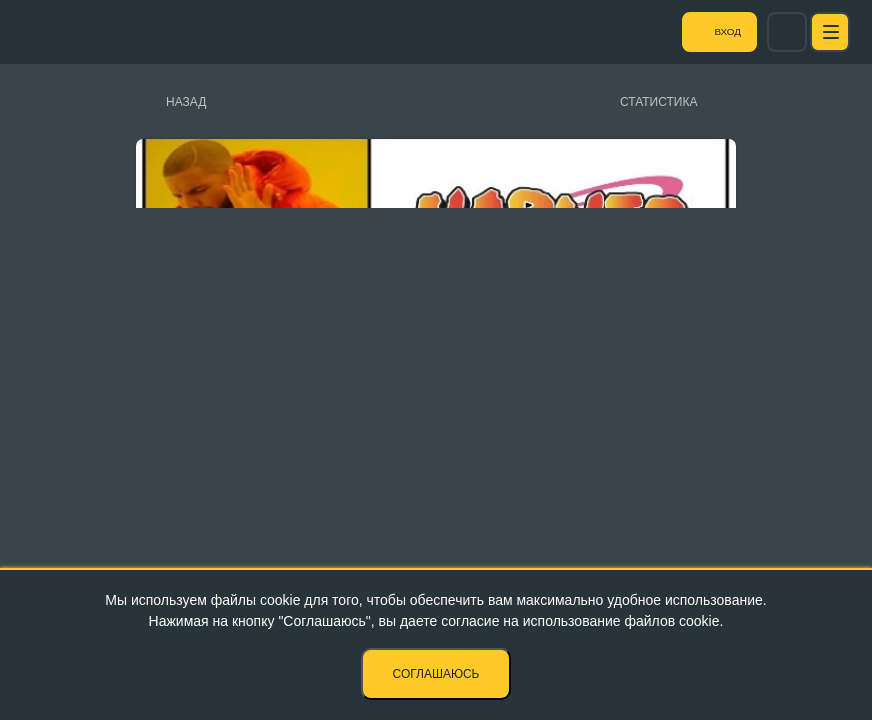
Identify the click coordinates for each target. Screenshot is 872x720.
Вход (766, 32)
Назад (186, 102)
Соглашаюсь (436, 674)
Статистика (658, 102)
